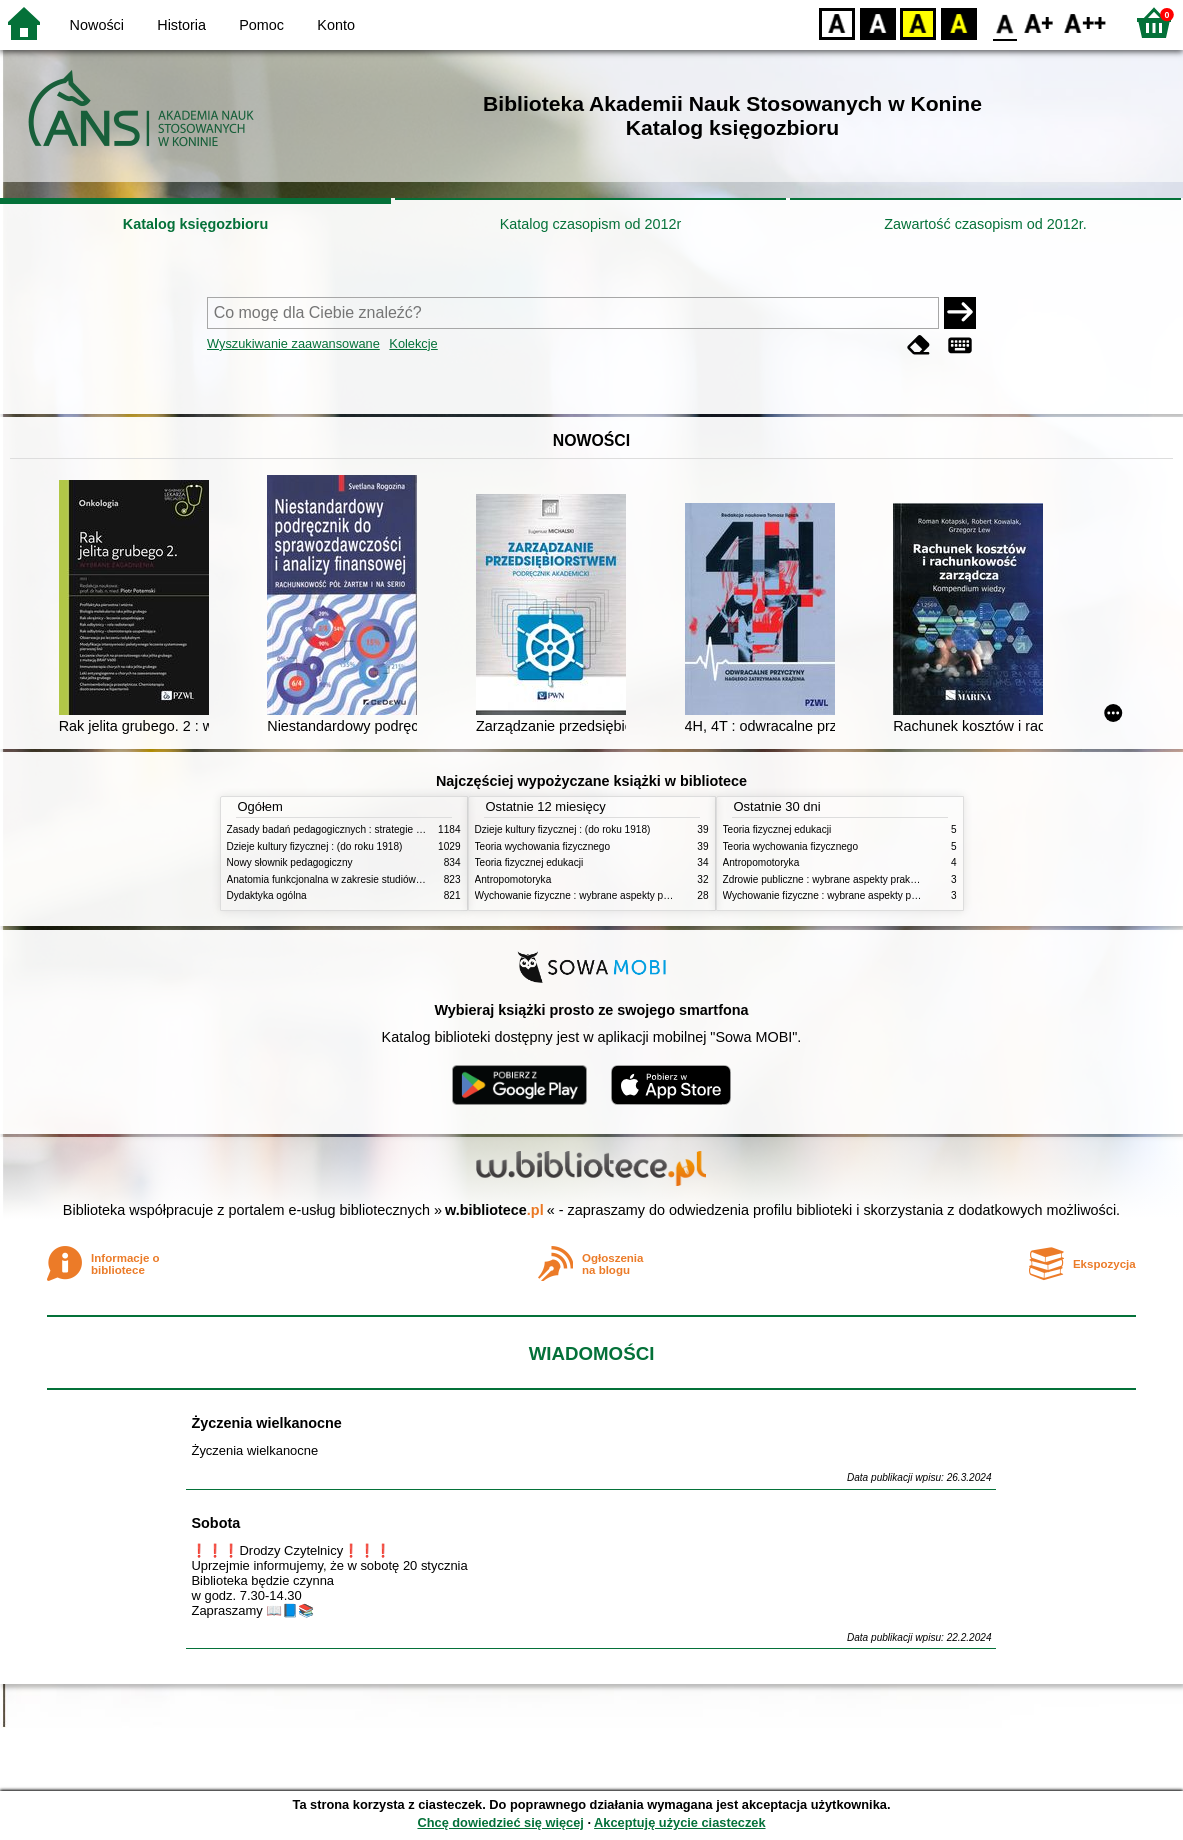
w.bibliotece (494, 1210)
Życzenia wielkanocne (266, 1423)
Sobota (215, 1523)
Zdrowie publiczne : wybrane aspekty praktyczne (831, 879)
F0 (1004, 22)
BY (958, 22)
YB (917, 22)
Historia (181, 25)
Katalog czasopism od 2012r (591, 224)
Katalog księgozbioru (196, 224)
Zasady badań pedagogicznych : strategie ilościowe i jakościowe (370, 829)
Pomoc (261, 25)
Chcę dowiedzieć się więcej (500, 1822)
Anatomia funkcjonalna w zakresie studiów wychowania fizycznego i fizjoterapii (402, 879)
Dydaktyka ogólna (267, 895)
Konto (336, 25)
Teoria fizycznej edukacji (529, 862)
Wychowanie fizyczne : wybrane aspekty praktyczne (591, 895)
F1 (1039, 22)
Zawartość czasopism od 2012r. (985, 224)
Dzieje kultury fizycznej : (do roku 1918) (315, 846)
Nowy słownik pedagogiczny (290, 862)
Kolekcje (413, 343)
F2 (1085, 22)
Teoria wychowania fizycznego (543, 846)
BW (878, 22)
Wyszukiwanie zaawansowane (293, 343)
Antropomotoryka (513, 879)
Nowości (97, 25)
